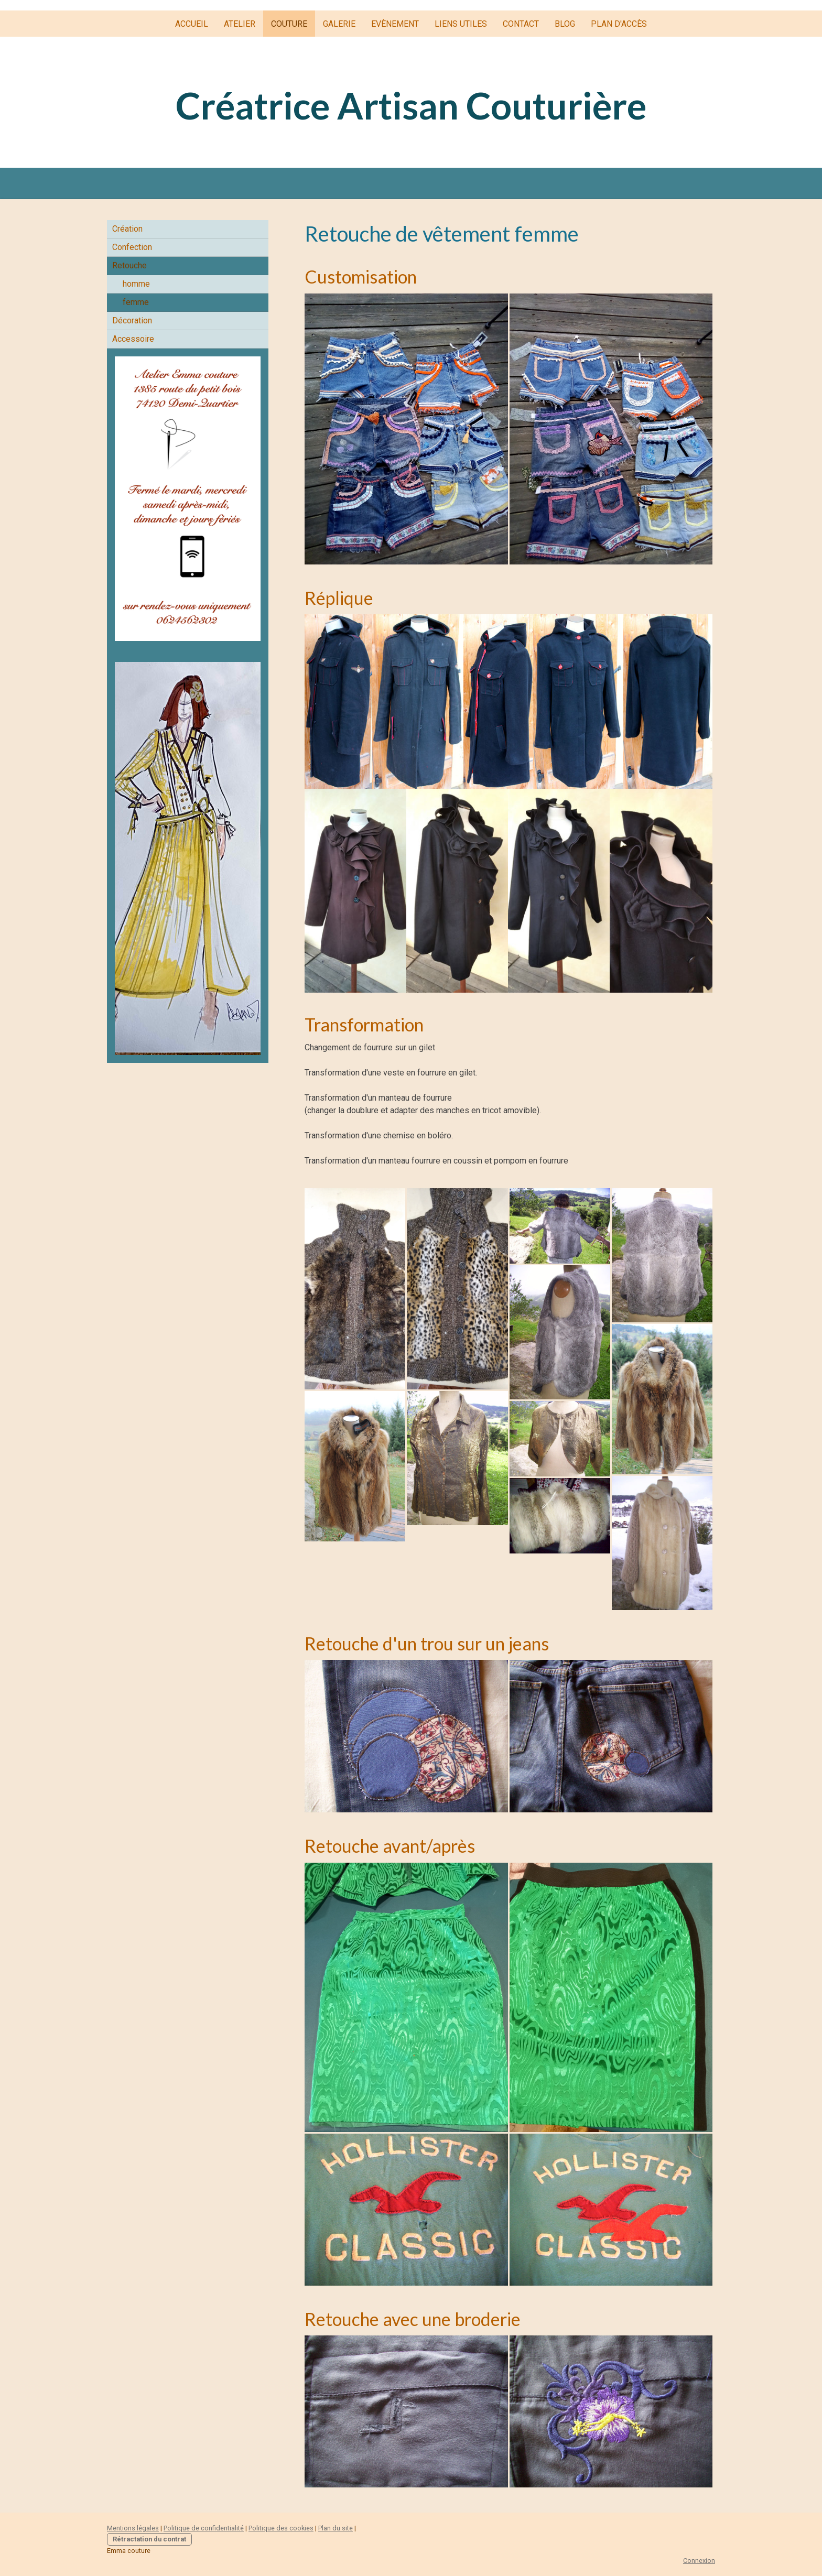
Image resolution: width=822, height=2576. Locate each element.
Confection (132, 247)
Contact (521, 24)
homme (136, 284)
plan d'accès (619, 24)
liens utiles (461, 24)
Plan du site (335, 2528)
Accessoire (133, 339)
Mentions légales (133, 2528)
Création (127, 229)
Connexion (699, 2560)
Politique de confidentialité (204, 2528)
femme (136, 302)
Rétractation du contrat (149, 2539)
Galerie (339, 24)
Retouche (129, 265)
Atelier (239, 24)
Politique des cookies (280, 2528)
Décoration (132, 320)
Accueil (191, 24)
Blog (565, 24)
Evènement (395, 24)
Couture (289, 24)
